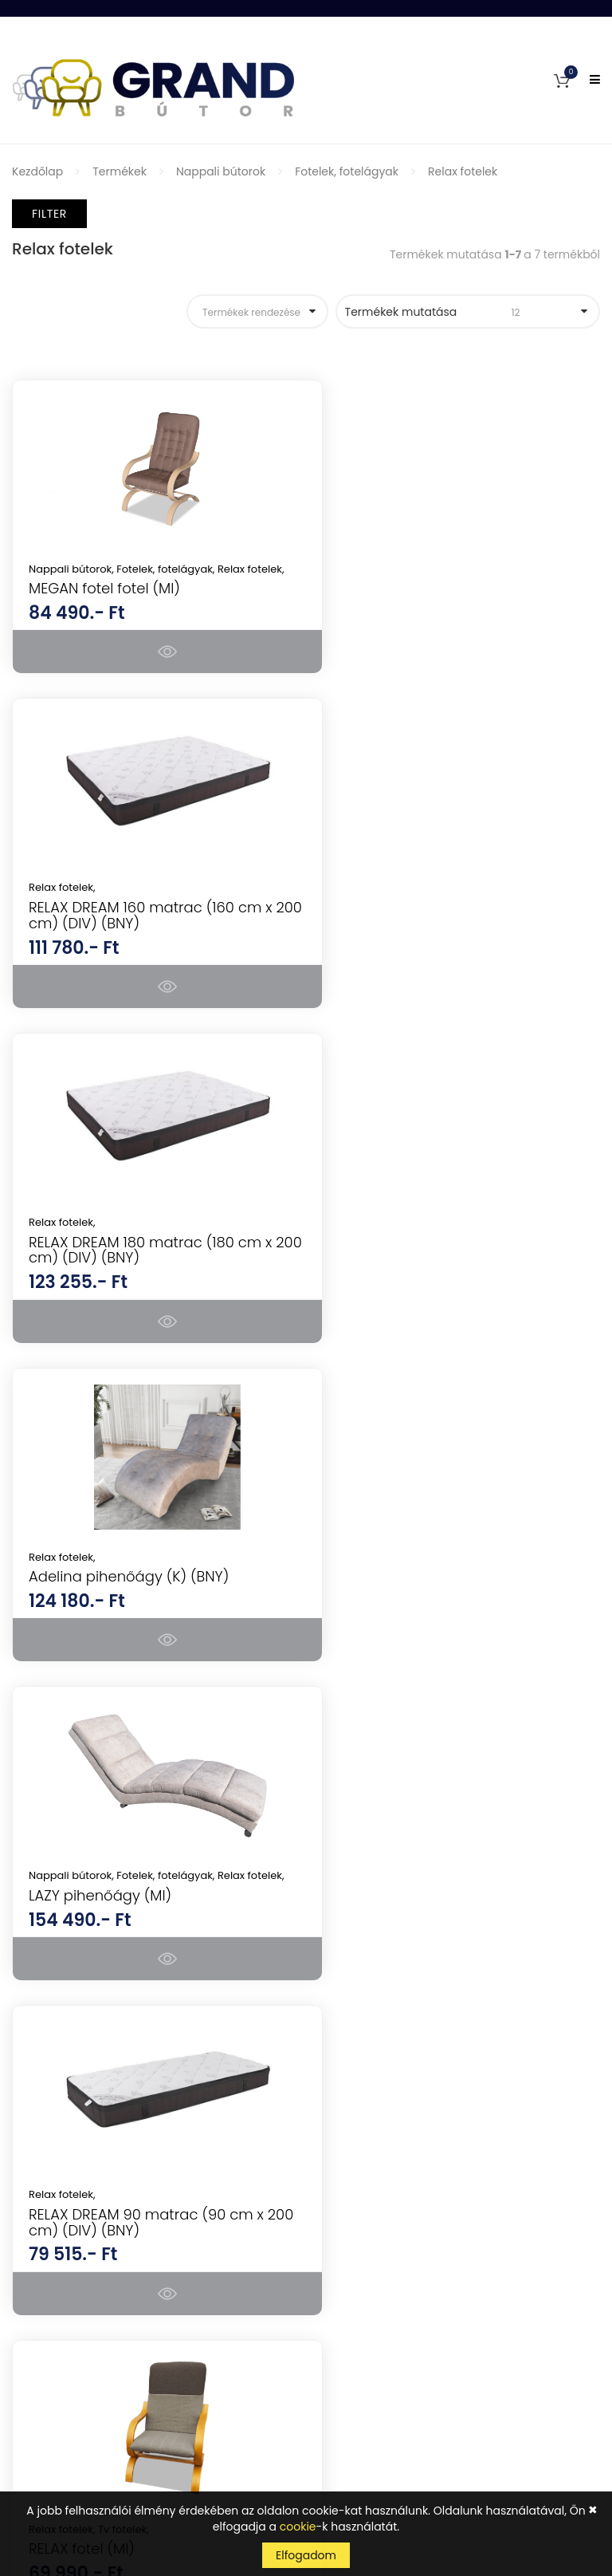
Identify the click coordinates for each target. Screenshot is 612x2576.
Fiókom (32, 2236)
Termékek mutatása (458, 312)
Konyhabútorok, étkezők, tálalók (405, 1937)
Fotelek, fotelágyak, (167, 569)
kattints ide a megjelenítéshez (457, 2427)
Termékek (119, 171)
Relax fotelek (462, 171)
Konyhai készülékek (371, 1853)
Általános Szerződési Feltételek (96, 2292)
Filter (49, 214)
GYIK (24, 2264)
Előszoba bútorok (365, 1993)
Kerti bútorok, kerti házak (385, 2105)
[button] (562, 80)
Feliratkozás (550, 2385)
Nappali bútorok (220, 171)
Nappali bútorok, (72, 569)
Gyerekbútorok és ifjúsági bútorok (411, 2049)
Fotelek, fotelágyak (346, 171)
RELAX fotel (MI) (82, 1592)
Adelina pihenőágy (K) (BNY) (435, 923)
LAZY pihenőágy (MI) (100, 1272)
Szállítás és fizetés (61, 2348)
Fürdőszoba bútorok (373, 2021)
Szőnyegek (347, 2133)
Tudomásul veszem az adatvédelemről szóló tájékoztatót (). (432, 2420)
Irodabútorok (354, 1965)
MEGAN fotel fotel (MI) (104, 603)
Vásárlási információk (72, 2320)
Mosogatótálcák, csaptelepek (400, 2077)
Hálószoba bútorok (370, 1881)
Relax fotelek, (368, 569)
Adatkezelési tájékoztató (79, 2376)
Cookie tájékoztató (64, 2404)
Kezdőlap (37, 171)
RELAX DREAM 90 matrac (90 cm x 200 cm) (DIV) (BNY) (452, 1265)
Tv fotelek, (123, 1572)
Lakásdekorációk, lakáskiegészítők (412, 2160)
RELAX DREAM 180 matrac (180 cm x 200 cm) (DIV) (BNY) (150, 931)
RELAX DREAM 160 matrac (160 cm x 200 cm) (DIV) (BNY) (457, 596)
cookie (298, 2527)
